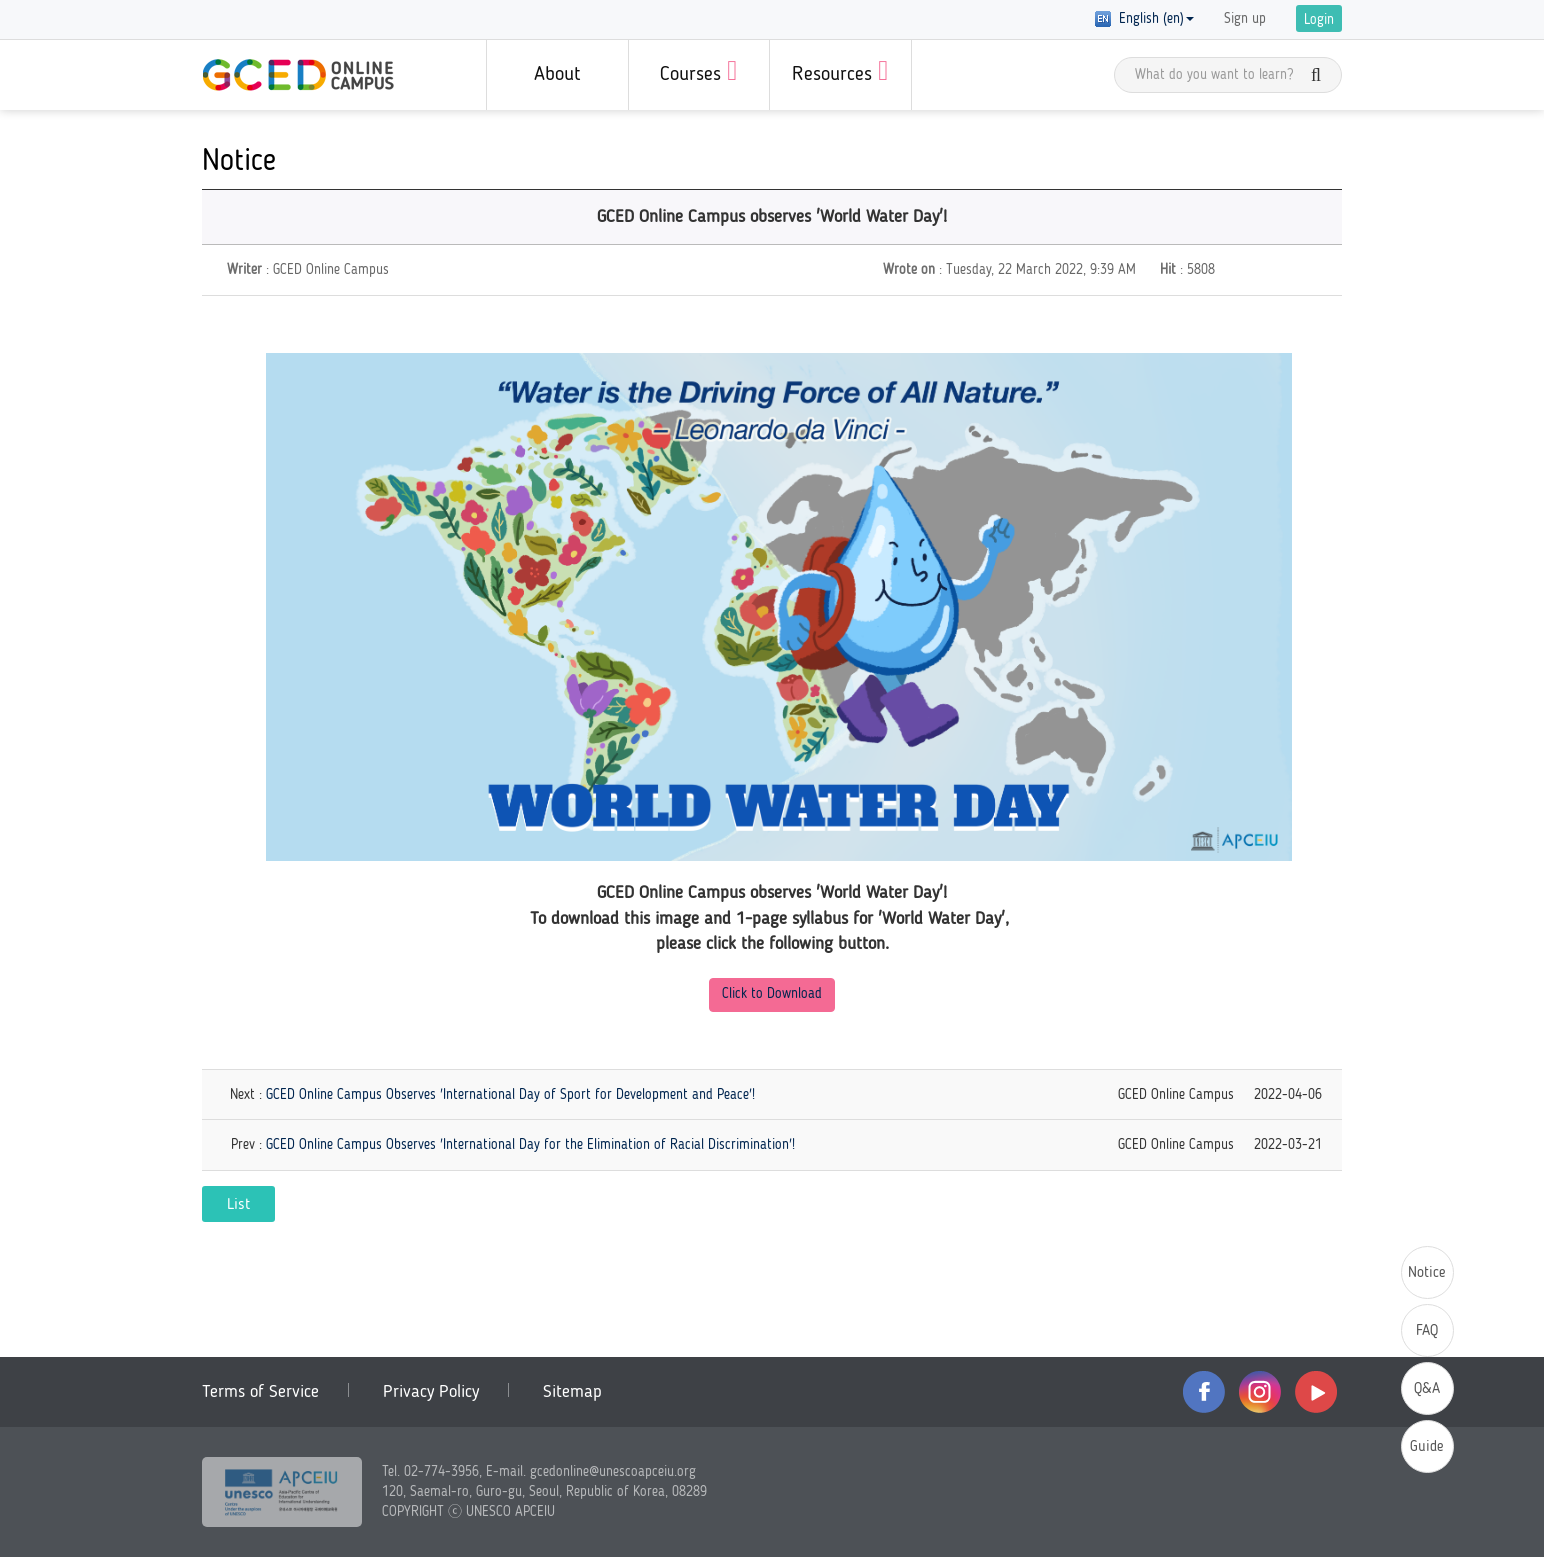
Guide (1427, 1447)
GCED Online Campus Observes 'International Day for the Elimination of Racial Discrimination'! (530, 1145)
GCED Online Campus (298, 75)
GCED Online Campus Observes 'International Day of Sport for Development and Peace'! (510, 1095)
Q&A (1427, 1389)
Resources (840, 71)
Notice (1427, 1273)
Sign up (1245, 19)
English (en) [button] (1144, 19)
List (238, 1205)
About (557, 75)
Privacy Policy (431, 1392)
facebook (1204, 1392)
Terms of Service (260, 1392)
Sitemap (572, 1392)
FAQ (1427, 1331)
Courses (698, 71)
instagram (1260, 1392)
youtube (1316, 1392)
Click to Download (772, 994)
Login (1319, 20)
